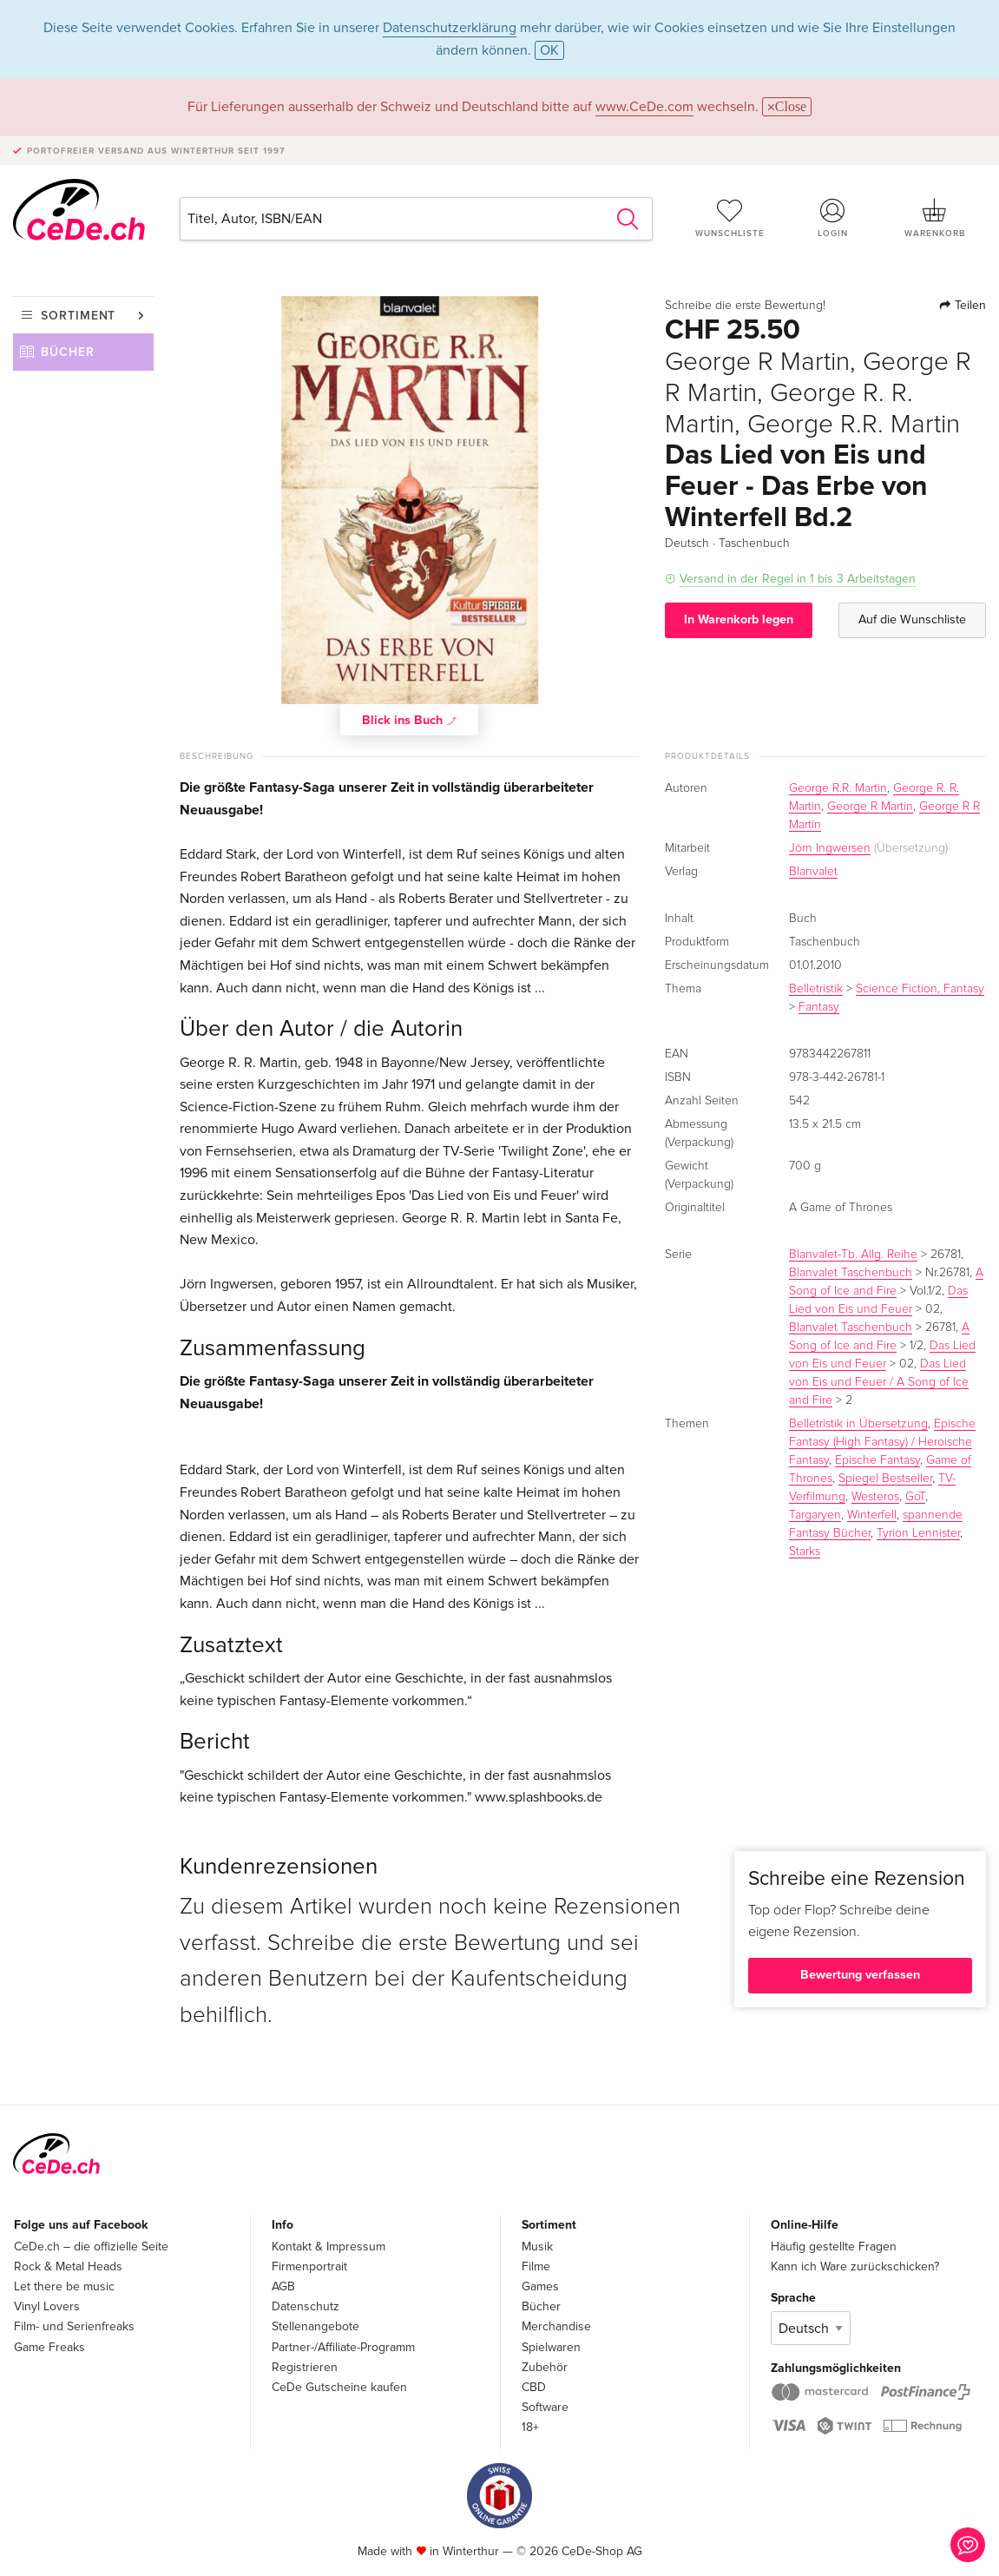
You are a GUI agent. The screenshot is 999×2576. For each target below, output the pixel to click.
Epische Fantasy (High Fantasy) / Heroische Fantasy (882, 1442)
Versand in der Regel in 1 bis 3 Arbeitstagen (798, 578)
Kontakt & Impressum (328, 2246)
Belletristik (816, 989)
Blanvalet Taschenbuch (850, 1273)
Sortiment (78, 315)
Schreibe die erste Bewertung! (745, 306)
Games (540, 2286)
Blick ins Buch (409, 720)
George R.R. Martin (838, 788)
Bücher (68, 352)
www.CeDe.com (644, 106)
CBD (534, 2387)
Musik (537, 2246)
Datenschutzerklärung (449, 27)
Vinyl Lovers (47, 2306)
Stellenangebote (315, 2326)
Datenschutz (305, 2306)
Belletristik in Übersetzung (858, 1424)
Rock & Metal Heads (68, 2266)
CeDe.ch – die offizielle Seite (91, 2246)
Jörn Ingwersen (830, 848)
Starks (804, 1551)
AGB (283, 2286)
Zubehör (545, 2367)
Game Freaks (49, 2347)
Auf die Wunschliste (912, 619)
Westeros (875, 1497)
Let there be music (64, 2286)
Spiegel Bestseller (885, 1478)
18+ (530, 2427)
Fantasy (819, 1007)
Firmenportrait (309, 2266)
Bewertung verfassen (860, 1974)
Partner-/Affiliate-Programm (343, 2347)
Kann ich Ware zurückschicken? (855, 2266)
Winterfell (872, 1515)
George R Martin (870, 806)
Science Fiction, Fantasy (920, 989)
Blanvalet (813, 872)
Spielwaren (551, 2347)
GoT (915, 1497)
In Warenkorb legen (738, 619)
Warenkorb (935, 218)
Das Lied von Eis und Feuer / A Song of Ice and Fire (879, 1382)
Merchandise (556, 2326)
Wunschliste (730, 218)
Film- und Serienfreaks (74, 2326)
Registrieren (305, 2367)
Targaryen (815, 1515)
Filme (536, 2266)
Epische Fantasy (877, 1460)
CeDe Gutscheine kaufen (339, 2387)
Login (832, 218)
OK (549, 50)
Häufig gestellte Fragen (834, 2246)
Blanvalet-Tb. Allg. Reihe (853, 1254)
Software (545, 2407)
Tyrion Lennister (918, 1533)
